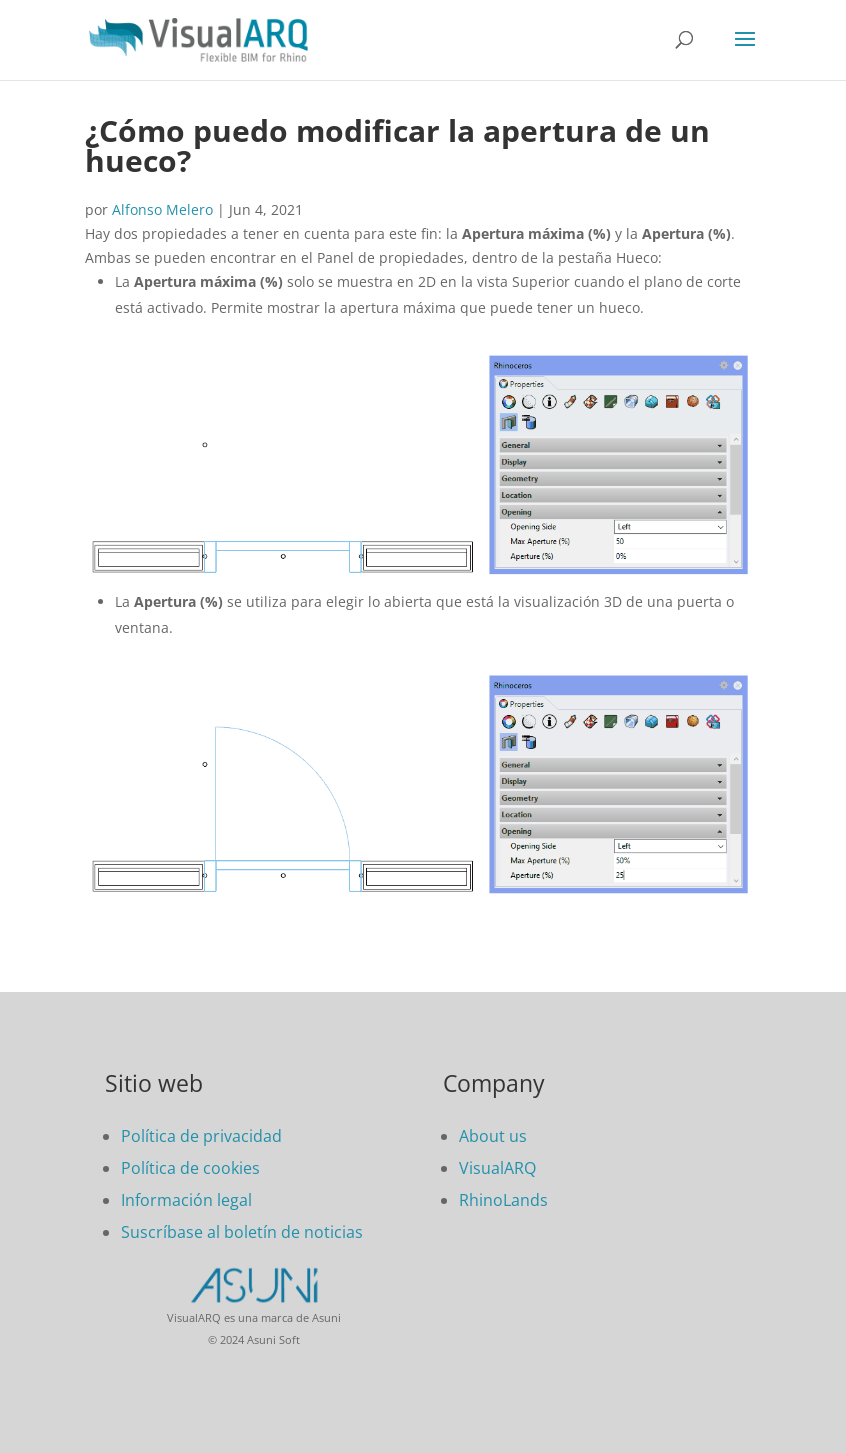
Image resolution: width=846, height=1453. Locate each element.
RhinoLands (503, 1200)
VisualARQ (497, 1168)
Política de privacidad (201, 1136)
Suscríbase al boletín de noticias (242, 1232)
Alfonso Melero (162, 209)
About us (493, 1136)
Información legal (186, 1200)
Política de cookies (190, 1168)
